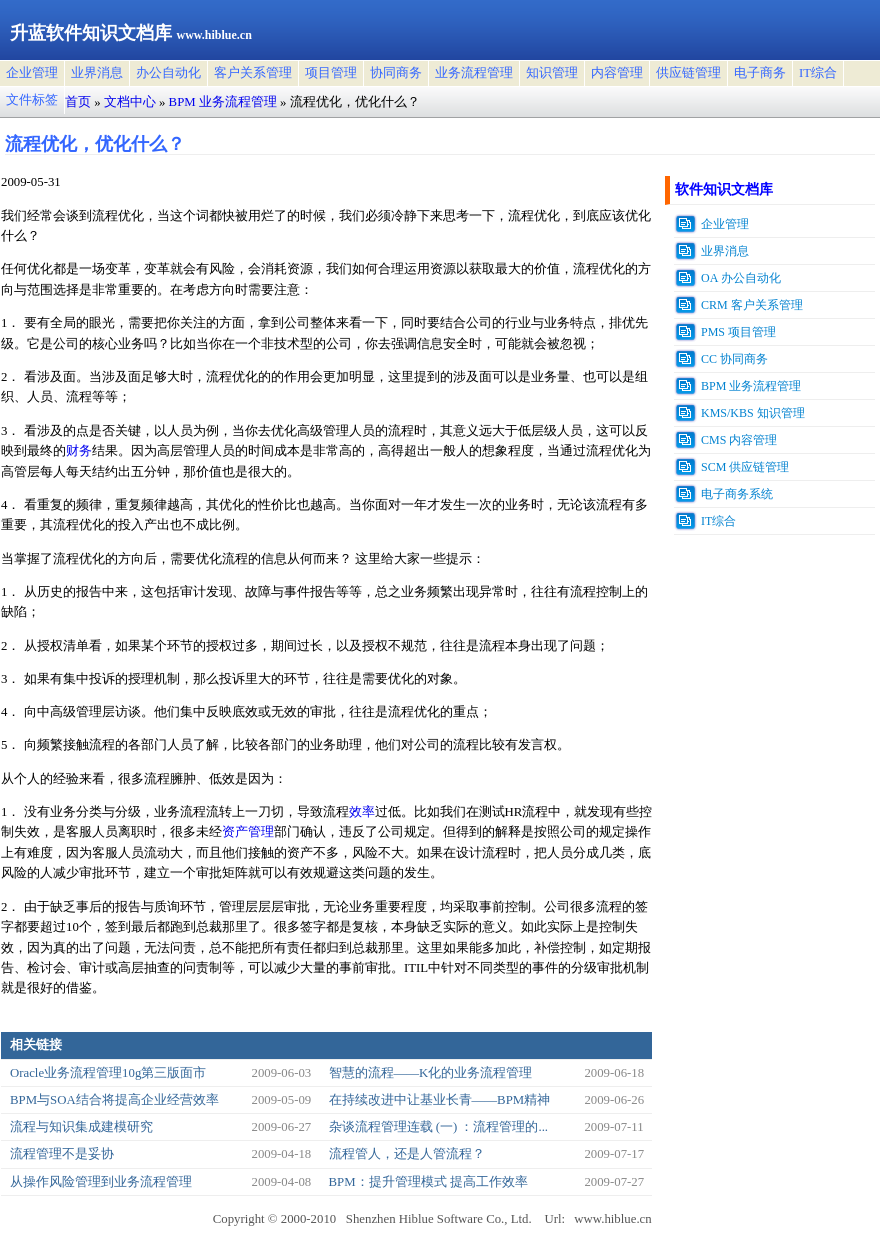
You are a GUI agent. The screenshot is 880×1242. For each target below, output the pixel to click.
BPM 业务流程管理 (223, 102)
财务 (79, 451)
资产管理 (248, 832)
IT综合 (818, 73)
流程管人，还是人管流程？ (407, 1154)
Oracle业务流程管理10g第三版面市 (108, 1073)
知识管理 (552, 73)
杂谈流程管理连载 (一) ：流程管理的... (439, 1127)
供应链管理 (688, 73)
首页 (78, 102)
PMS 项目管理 (738, 332)
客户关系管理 (253, 73)
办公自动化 (168, 73)
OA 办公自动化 (741, 278)
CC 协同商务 (734, 359)
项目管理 (331, 73)
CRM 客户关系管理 (752, 305)
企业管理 (32, 73)
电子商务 (760, 73)
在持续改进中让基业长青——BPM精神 (440, 1100)
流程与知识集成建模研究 (81, 1127)
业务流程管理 (474, 73)
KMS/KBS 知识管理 (753, 413)
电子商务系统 (737, 494)
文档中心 (130, 102)
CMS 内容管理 (739, 440)
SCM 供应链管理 (745, 467)
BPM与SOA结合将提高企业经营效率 (114, 1100)
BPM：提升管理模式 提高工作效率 (428, 1182)
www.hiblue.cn (612, 1219)
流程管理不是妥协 (62, 1154)
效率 (362, 812)
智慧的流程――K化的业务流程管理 (431, 1073)
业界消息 (97, 73)
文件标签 (32, 100)
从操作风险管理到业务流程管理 (101, 1182)
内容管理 (617, 73)
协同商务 (396, 73)
